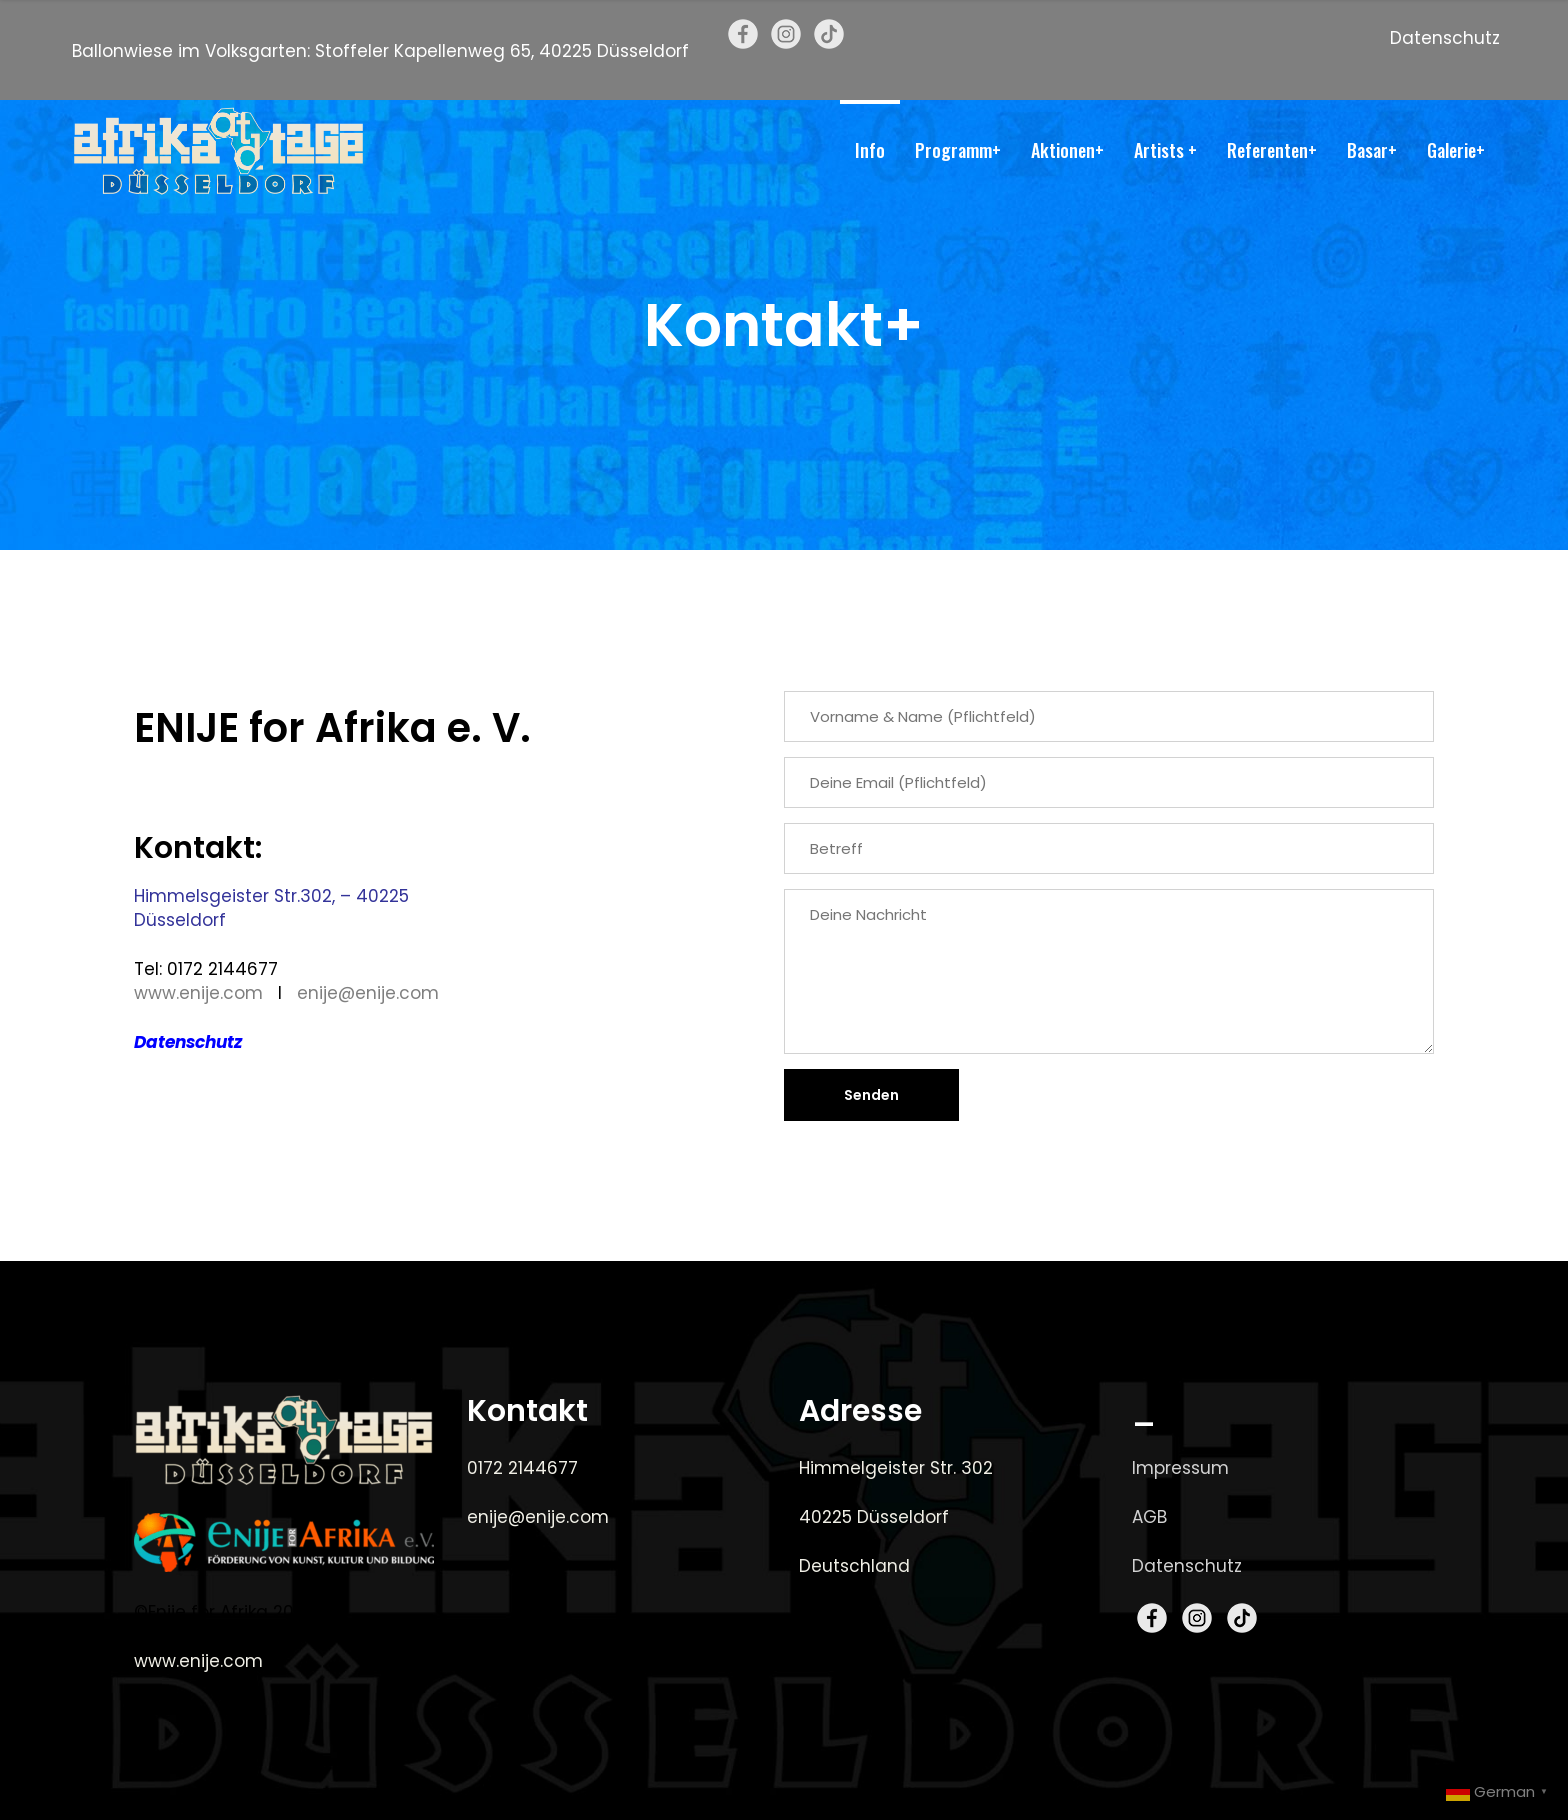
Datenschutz (1445, 38)
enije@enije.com (368, 993)
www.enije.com (198, 993)
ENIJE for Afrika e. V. (332, 728)
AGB (1149, 1517)
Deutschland (854, 1566)
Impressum (1180, 1468)
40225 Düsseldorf (874, 1517)
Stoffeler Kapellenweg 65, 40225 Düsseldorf (502, 51)
